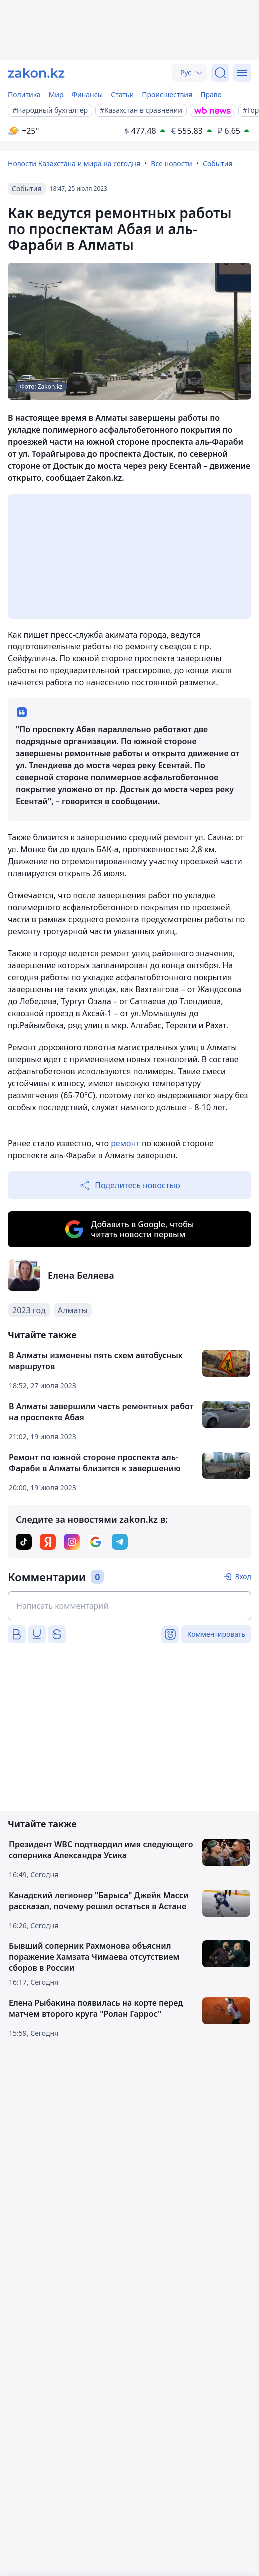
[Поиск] (220, 73)
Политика (24, 94)
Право (211, 94)
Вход (243, 1576)
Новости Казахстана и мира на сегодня (74, 163)
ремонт (126, 1143)
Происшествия (167, 94)
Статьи (122, 94)
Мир (56, 94)
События (218, 163)
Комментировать (216, 1634)
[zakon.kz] (36, 73)
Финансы (87, 94)
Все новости (171, 163)
